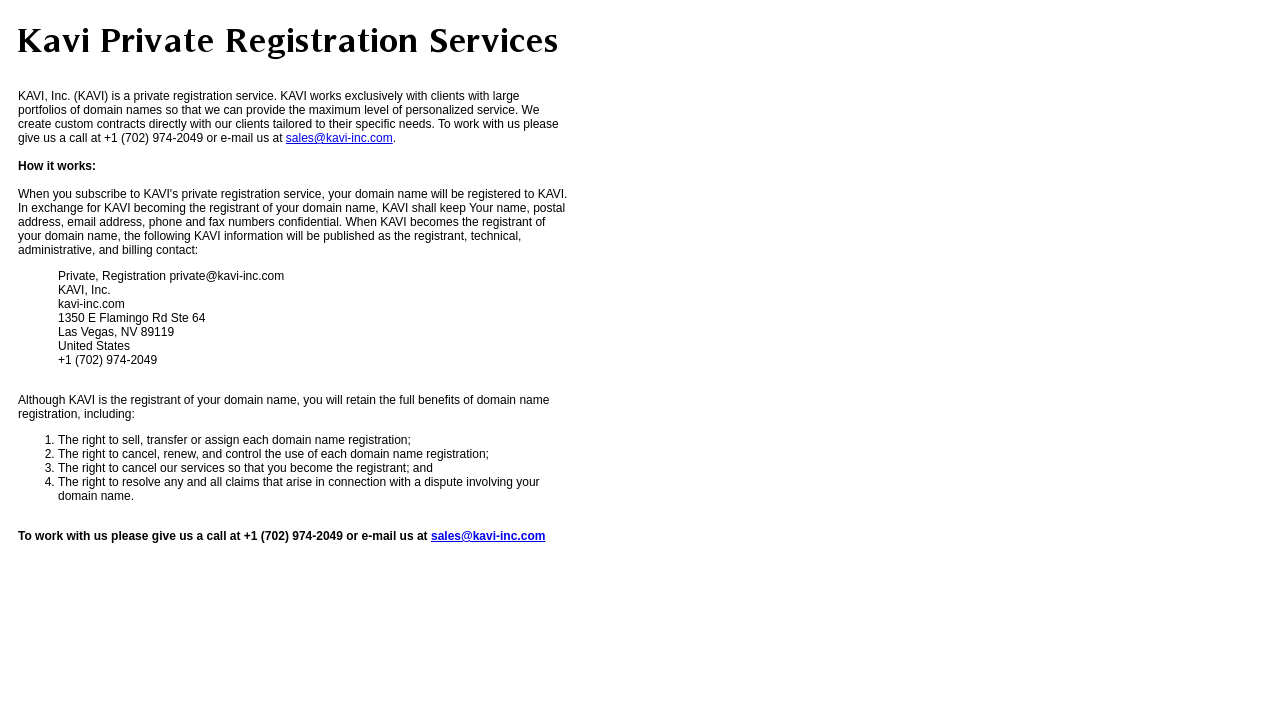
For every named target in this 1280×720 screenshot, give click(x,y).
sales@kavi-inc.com (339, 138)
